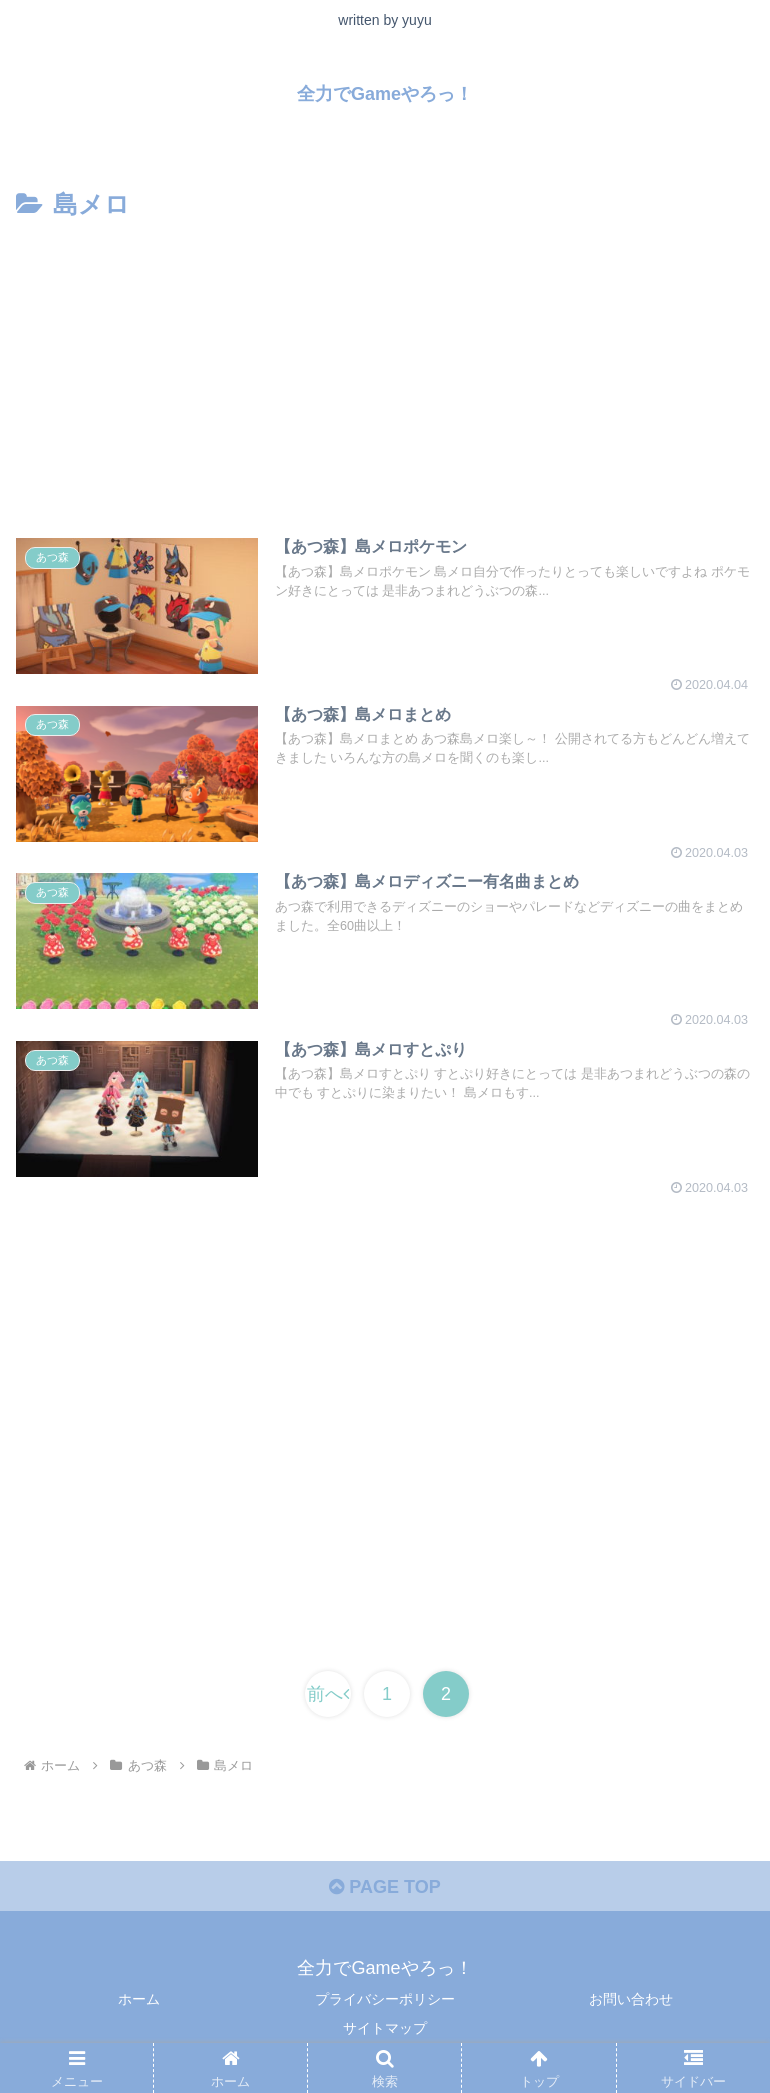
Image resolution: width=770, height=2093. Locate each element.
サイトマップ (385, 2028)
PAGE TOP (384, 1887)
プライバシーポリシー (385, 1999)
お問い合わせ (631, 1999)
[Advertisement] (385, 377)
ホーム (139, 1999)
